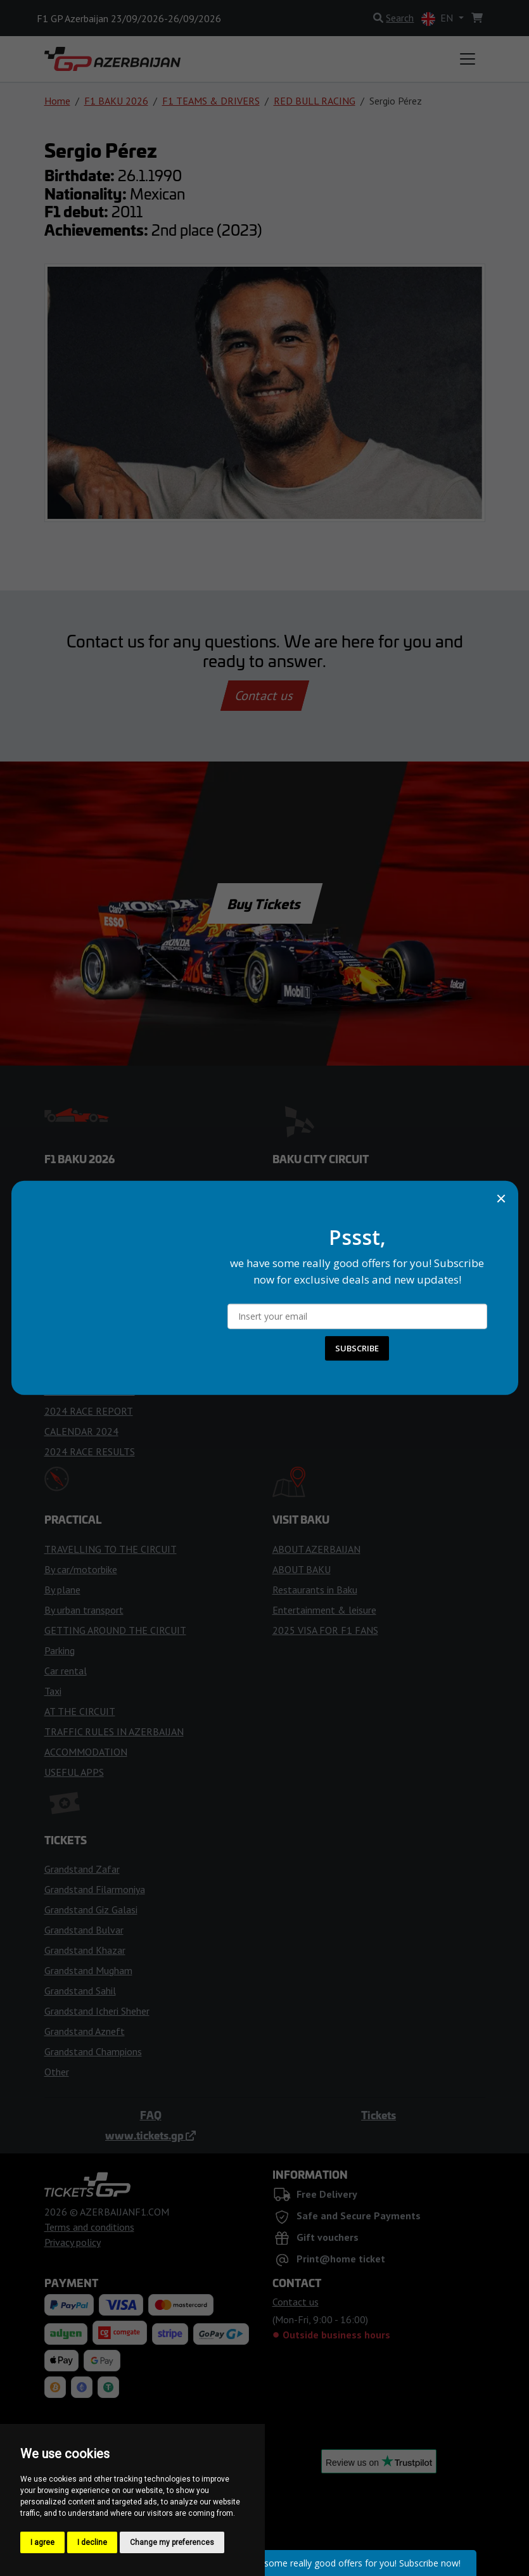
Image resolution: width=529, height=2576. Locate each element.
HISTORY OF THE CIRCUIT (329, 1228)
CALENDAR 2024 (81, 1431)
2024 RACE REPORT (88, 1411)
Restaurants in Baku (314, 1589)
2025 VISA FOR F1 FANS (325, 1630)
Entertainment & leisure (324, 1610)
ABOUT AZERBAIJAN (316, 1549)
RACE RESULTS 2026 (89, 1329)
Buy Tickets (264, 903)
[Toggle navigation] (467, 59)
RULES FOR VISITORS (319, 1208)
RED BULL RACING (314, 100)
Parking (59, 1650)
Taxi (52, 1691)
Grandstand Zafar (82, 1869)
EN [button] (438, 18)
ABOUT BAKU (301, 1569)
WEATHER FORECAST (91, 1248)
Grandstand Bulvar (84, 1929)
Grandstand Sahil (80, 1990)
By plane (62, 1589)
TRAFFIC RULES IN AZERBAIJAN (114, 1731)
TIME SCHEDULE (81, 1228)
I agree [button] (42, 2542)
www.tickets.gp (150, 2135)
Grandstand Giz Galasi (90, 1909)
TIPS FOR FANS (78, 1309)
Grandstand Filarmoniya (94, 1889)
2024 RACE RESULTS (89, 1451)
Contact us (264, 695)
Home (57, 100)
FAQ (151, 2114)
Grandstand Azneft (84, 2031)
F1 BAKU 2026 (116, 100)
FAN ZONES (298, 1269)
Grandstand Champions (93, 2051)
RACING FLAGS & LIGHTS (100, 1289)
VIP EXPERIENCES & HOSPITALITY (349, 1309)
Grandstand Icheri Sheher (97, 2011)
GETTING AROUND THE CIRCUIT (115, 1630)
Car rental (65, 1670)
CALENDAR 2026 (81, 1208)
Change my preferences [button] (172, 2542)
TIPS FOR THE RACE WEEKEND (113, 1269)
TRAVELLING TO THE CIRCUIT (110, 1549)
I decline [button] (92, 2542)
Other (56, 2071)
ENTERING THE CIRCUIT (326, 1188)
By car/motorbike (80, 1569)
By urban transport (84, 1610)
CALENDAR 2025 (81, 1350)
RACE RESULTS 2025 (89, 1390)
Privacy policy (72, 2242)
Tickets (378, 2114)
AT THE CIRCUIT (79, 1711)
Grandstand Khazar (84, 1950)
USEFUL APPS (74, 1772)
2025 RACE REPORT (88, 1370)
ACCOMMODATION (85, 1751)
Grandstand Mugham (88, 1970)
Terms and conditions (89, 2227)
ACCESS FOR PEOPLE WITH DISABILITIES (364, 1248)
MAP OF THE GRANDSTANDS (335, 1289)
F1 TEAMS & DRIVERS (211, 100)
